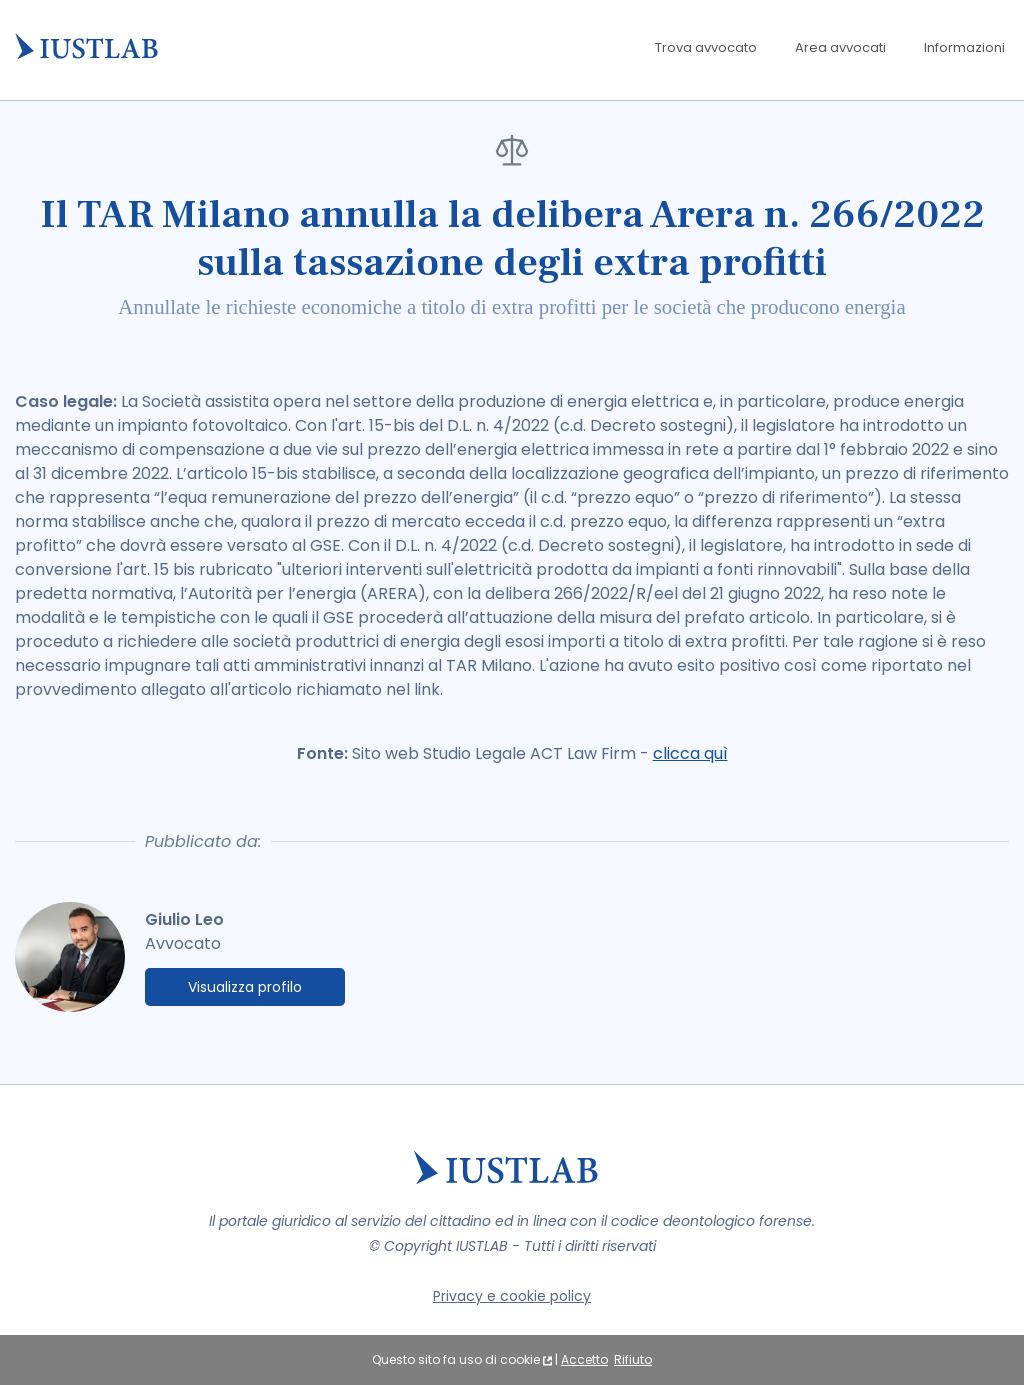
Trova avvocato (706, 47)
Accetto (584, 1359)
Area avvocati (840, 47)
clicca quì (690, 753)
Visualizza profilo (245, 987)
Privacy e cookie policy (512, 1296)
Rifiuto (633, 1359)
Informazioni (964, 47)
